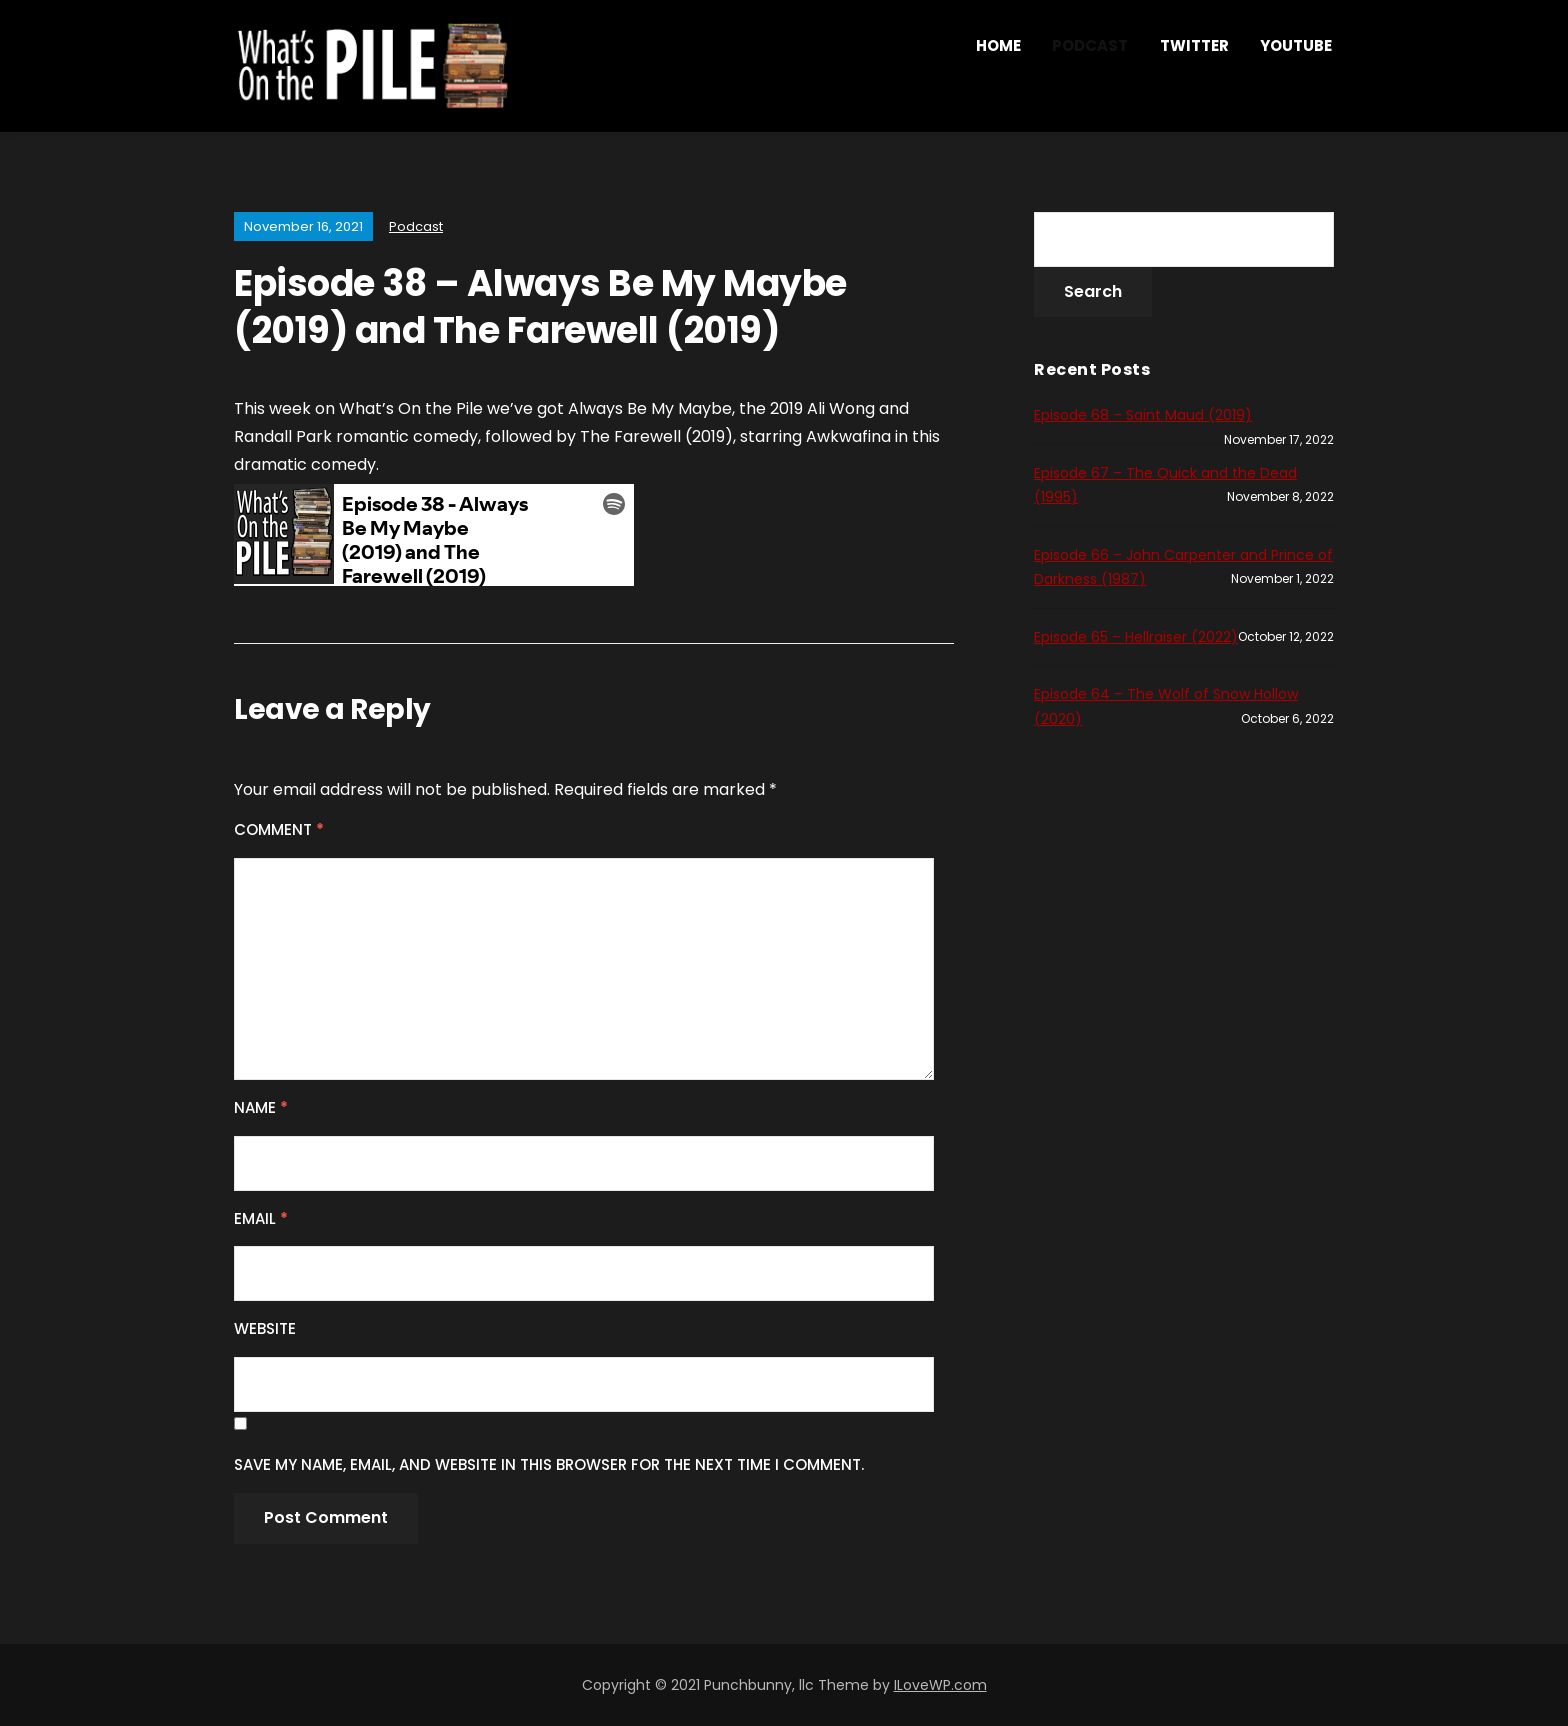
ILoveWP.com (940, 1685)
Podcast (1090, 45)
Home (998, 45)
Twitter (1194, 45)
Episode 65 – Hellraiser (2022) (1136, 637)
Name (261, 1107)
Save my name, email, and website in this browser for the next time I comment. (549, 1464)
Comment (279, 829)
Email (261, 1218)
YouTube (1296, 45)
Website (265, 1328)
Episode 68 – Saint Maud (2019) (1143, 415)
